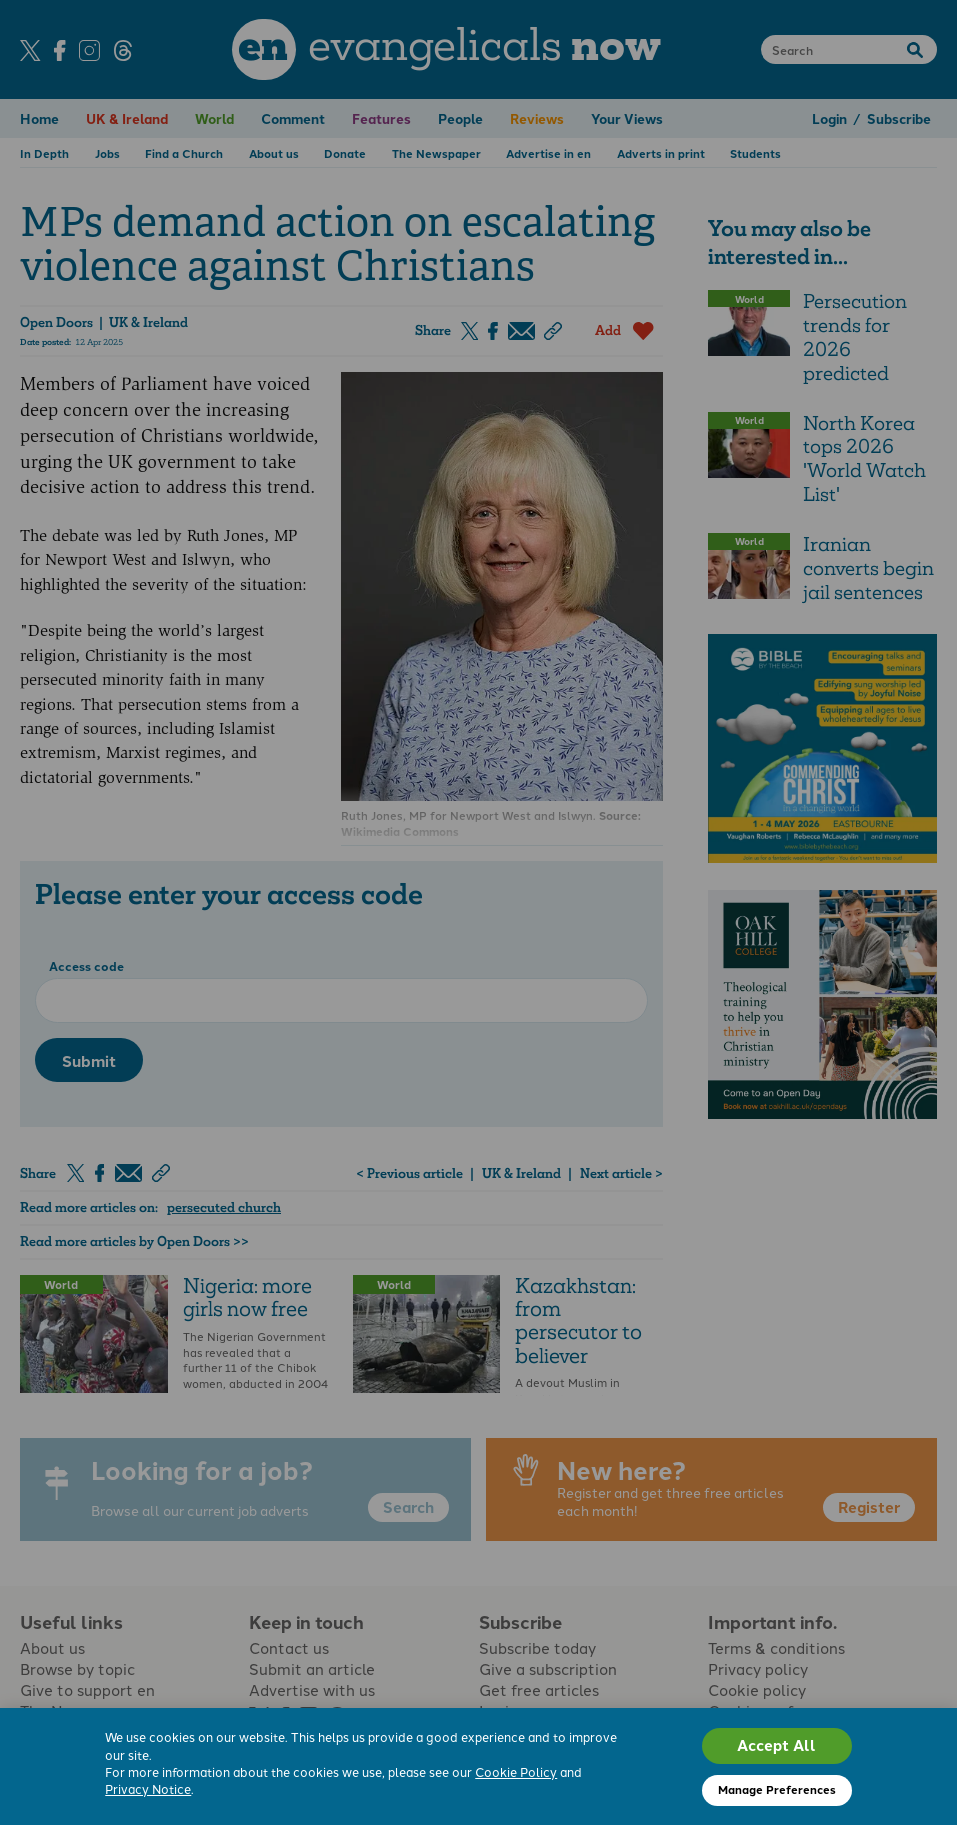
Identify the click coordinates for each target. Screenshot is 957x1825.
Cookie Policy (516, 1771)
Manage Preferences (777, 1789)
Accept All (776, 1745)
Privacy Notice (148, 1788)
